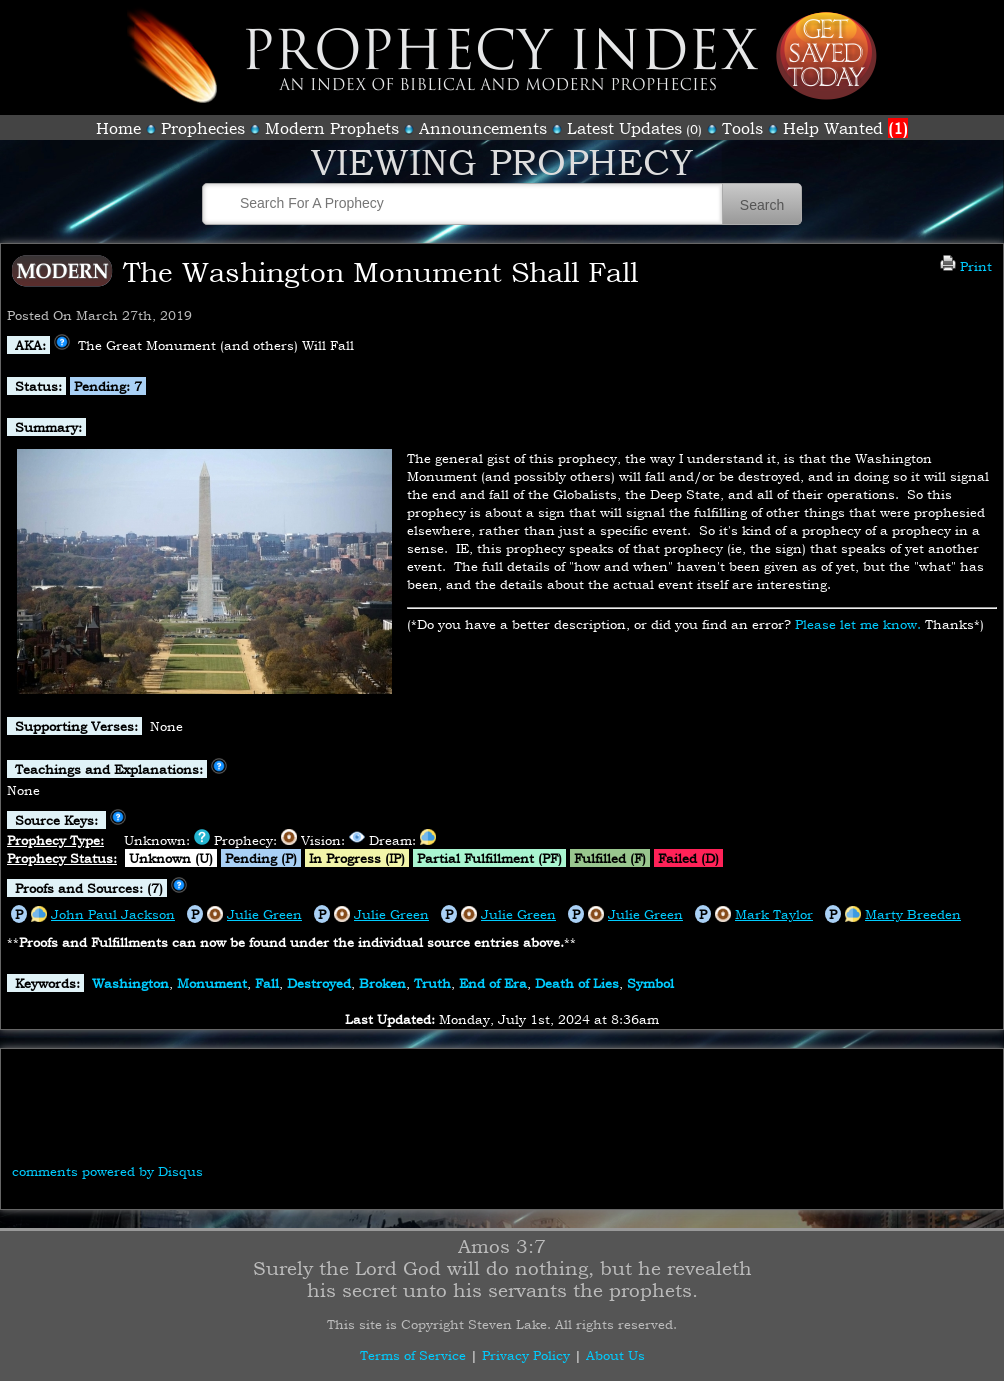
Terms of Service (413, 1355)
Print (966, 266)
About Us (615, 1355)
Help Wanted (845, 128)
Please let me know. (858, 624)
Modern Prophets (332, 128)
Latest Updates (624, 128)
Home (118, 128)
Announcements (483, 128)
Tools (742, 128)
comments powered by (107, 1171)
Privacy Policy (526, 1355)
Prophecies (203, 128)
